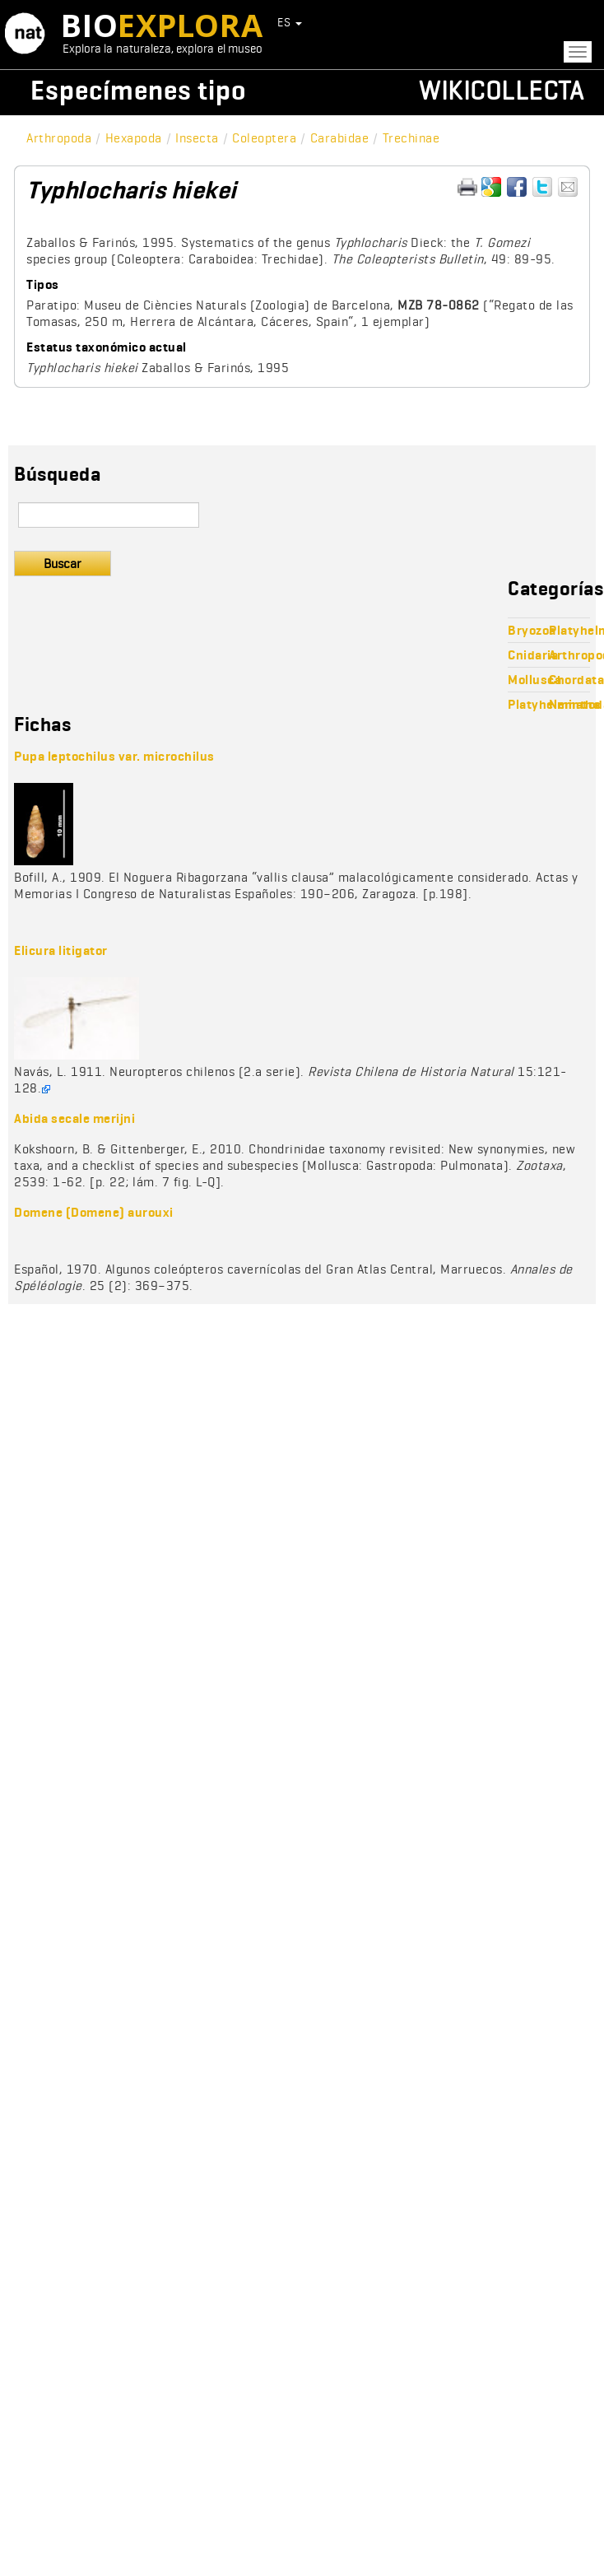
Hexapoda (133, 138)
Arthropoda (58, 138)
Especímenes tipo (138, 90)
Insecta (197, 138)
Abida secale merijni (74, 1118)
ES (289, 22)
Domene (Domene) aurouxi (94, 1212)
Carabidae (339, 138)
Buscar (62, 563)
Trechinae (411, 138)
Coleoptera (264, 138)
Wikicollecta (501, 90)
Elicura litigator (61, 950)
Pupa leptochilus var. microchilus (114, 756)
